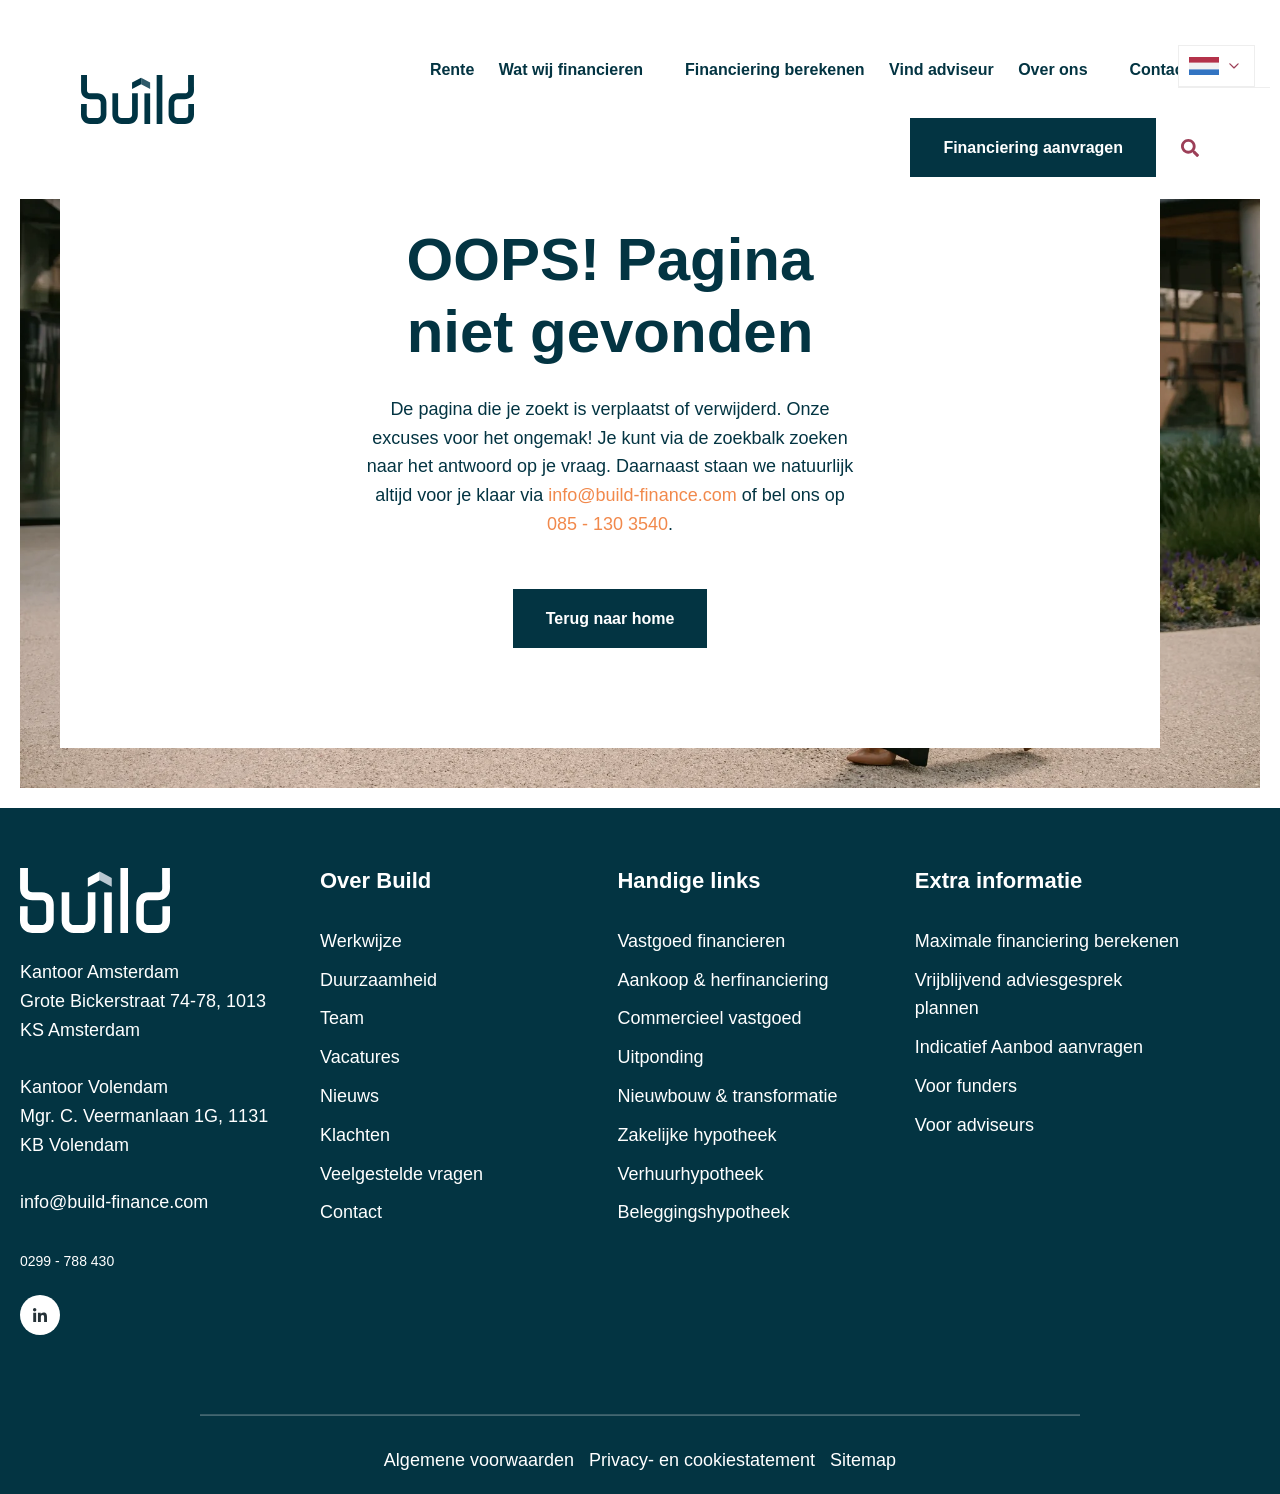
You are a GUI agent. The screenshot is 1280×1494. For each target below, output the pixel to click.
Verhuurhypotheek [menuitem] (690, 1174)
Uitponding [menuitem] (660, 1057)
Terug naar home (610, 618)
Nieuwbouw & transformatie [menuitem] (727, 1096)
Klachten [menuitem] (355, 1135)
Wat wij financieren (571, 69)
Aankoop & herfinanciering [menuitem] (722, 980)
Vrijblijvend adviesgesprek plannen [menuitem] (1018, 994)
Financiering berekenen (775, 69)
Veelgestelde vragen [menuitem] (401, 1174)
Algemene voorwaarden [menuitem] (479, 1460)
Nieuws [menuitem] (349, 1096)
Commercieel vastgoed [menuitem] (709, 1018)
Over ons (1052, 69)
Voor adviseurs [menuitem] (974, 1125)
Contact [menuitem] (351, 1212)
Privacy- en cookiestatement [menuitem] (702, 1460)
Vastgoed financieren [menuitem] (701, 941)
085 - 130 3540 (607, 524)
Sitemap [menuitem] (863, 1460)
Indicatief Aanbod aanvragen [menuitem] (1029, 1047)
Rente (452, 69)
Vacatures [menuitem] (360, 1057)
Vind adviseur (941, 69)
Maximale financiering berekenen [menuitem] (1047, 941)
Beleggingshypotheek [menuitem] (703, 1212)
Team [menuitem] (342, 1018)
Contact (1159, 69)
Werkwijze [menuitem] (361, 941)
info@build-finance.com (114, 1202)
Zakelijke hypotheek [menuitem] (696, 1135)
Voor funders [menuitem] (966, 1086)
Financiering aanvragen (1033, 147)
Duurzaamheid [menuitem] (378, 980)
